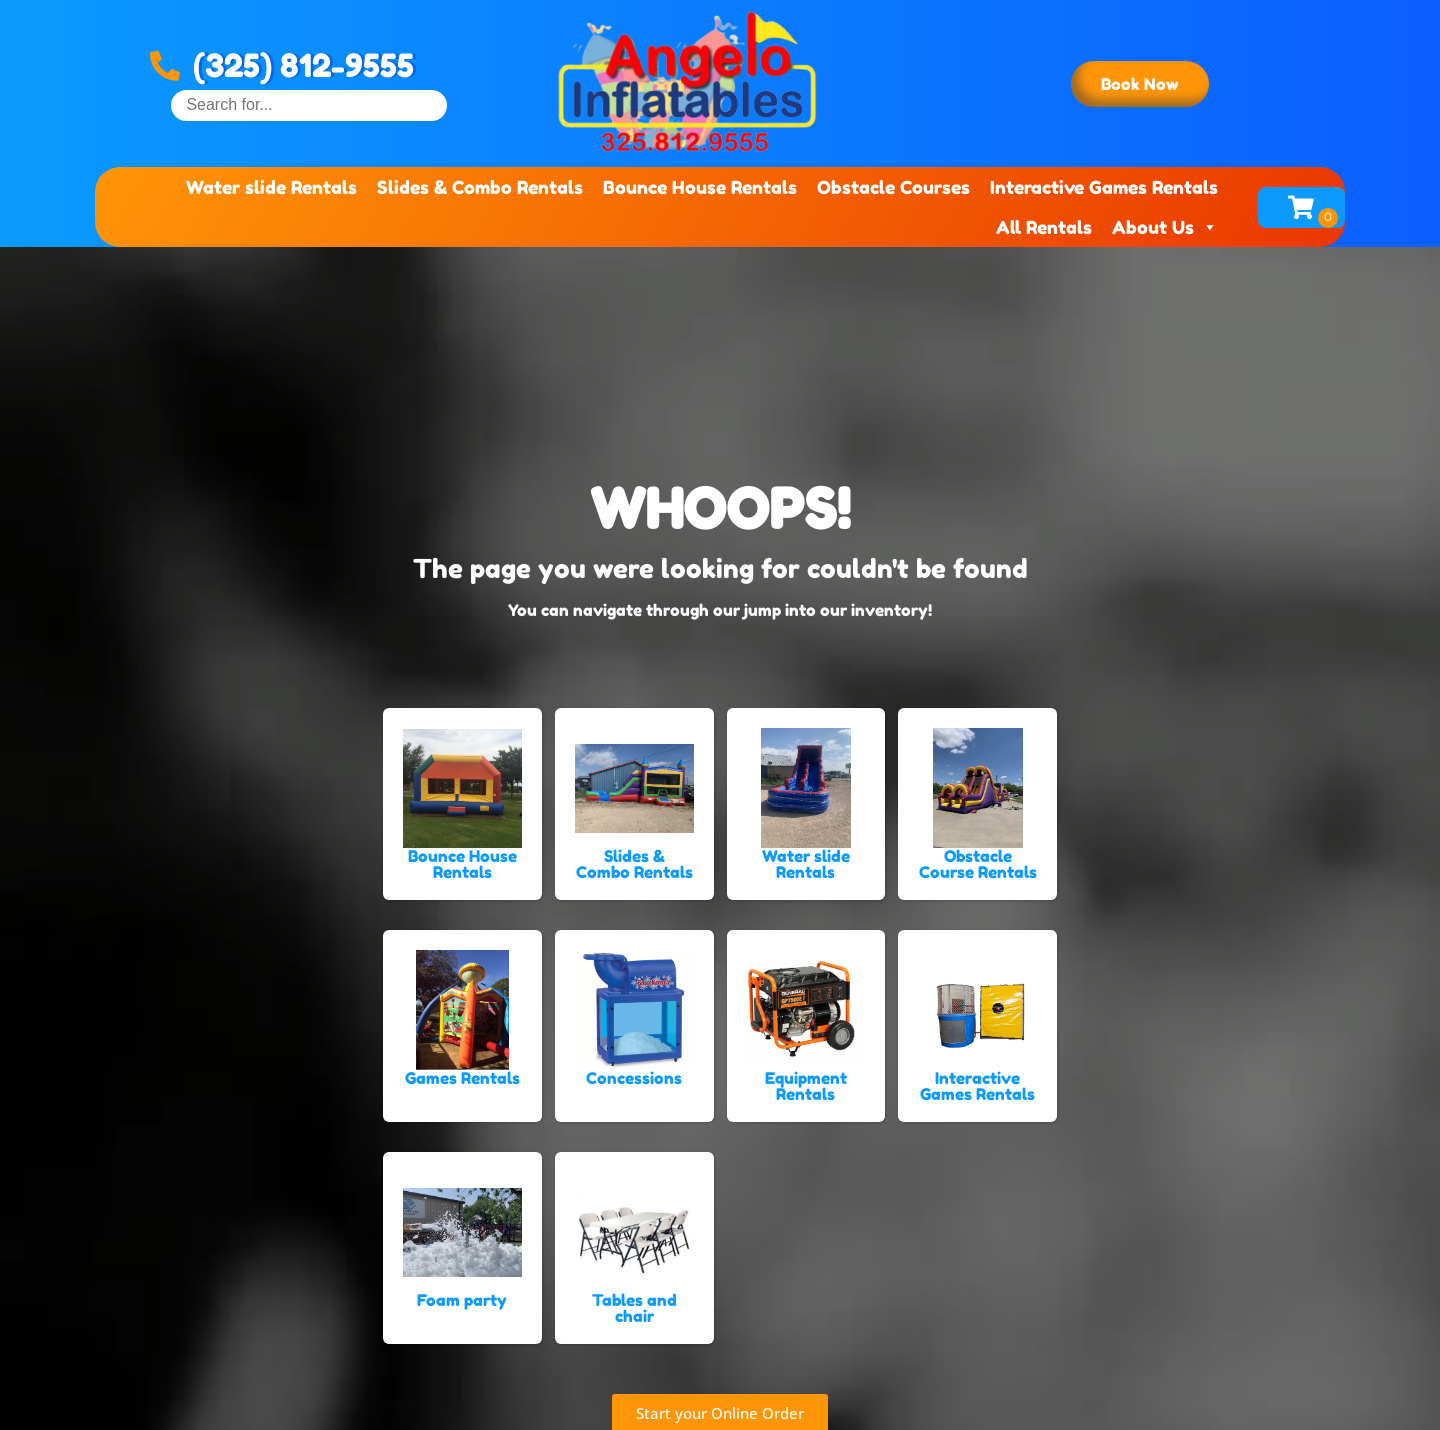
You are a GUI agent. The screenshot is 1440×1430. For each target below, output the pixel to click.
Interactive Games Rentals (1104, 187)
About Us (1165, 227)
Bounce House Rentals (700, 187)
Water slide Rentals (271, 187)
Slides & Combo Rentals (480, 187)
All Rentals (1044, 227)
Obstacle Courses (893, 187)
